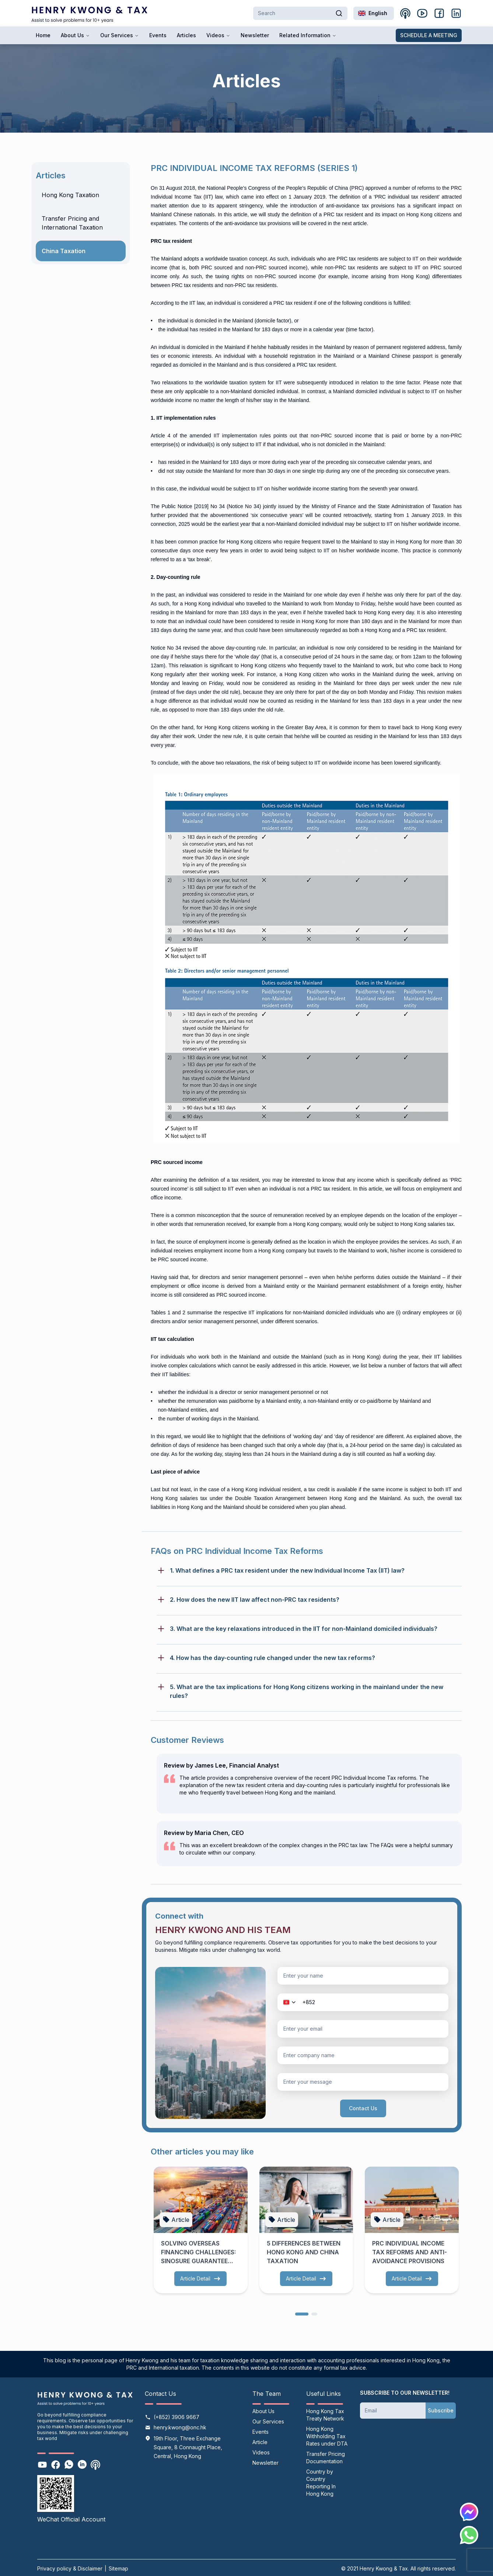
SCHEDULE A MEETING (428, 35)
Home (43, 35)
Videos (218, 35)
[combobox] (373, 13)
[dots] (301, 2313)
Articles (186, 35)
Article (260, 2442)
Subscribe (441, 2410)
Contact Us (363, 2108)
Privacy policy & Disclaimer (69, 2568)
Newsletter (255, 35)
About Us (75, 35)
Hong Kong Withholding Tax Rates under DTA (326, 2436)
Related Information (307, 35)
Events (158, 35)
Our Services (119, 35)
